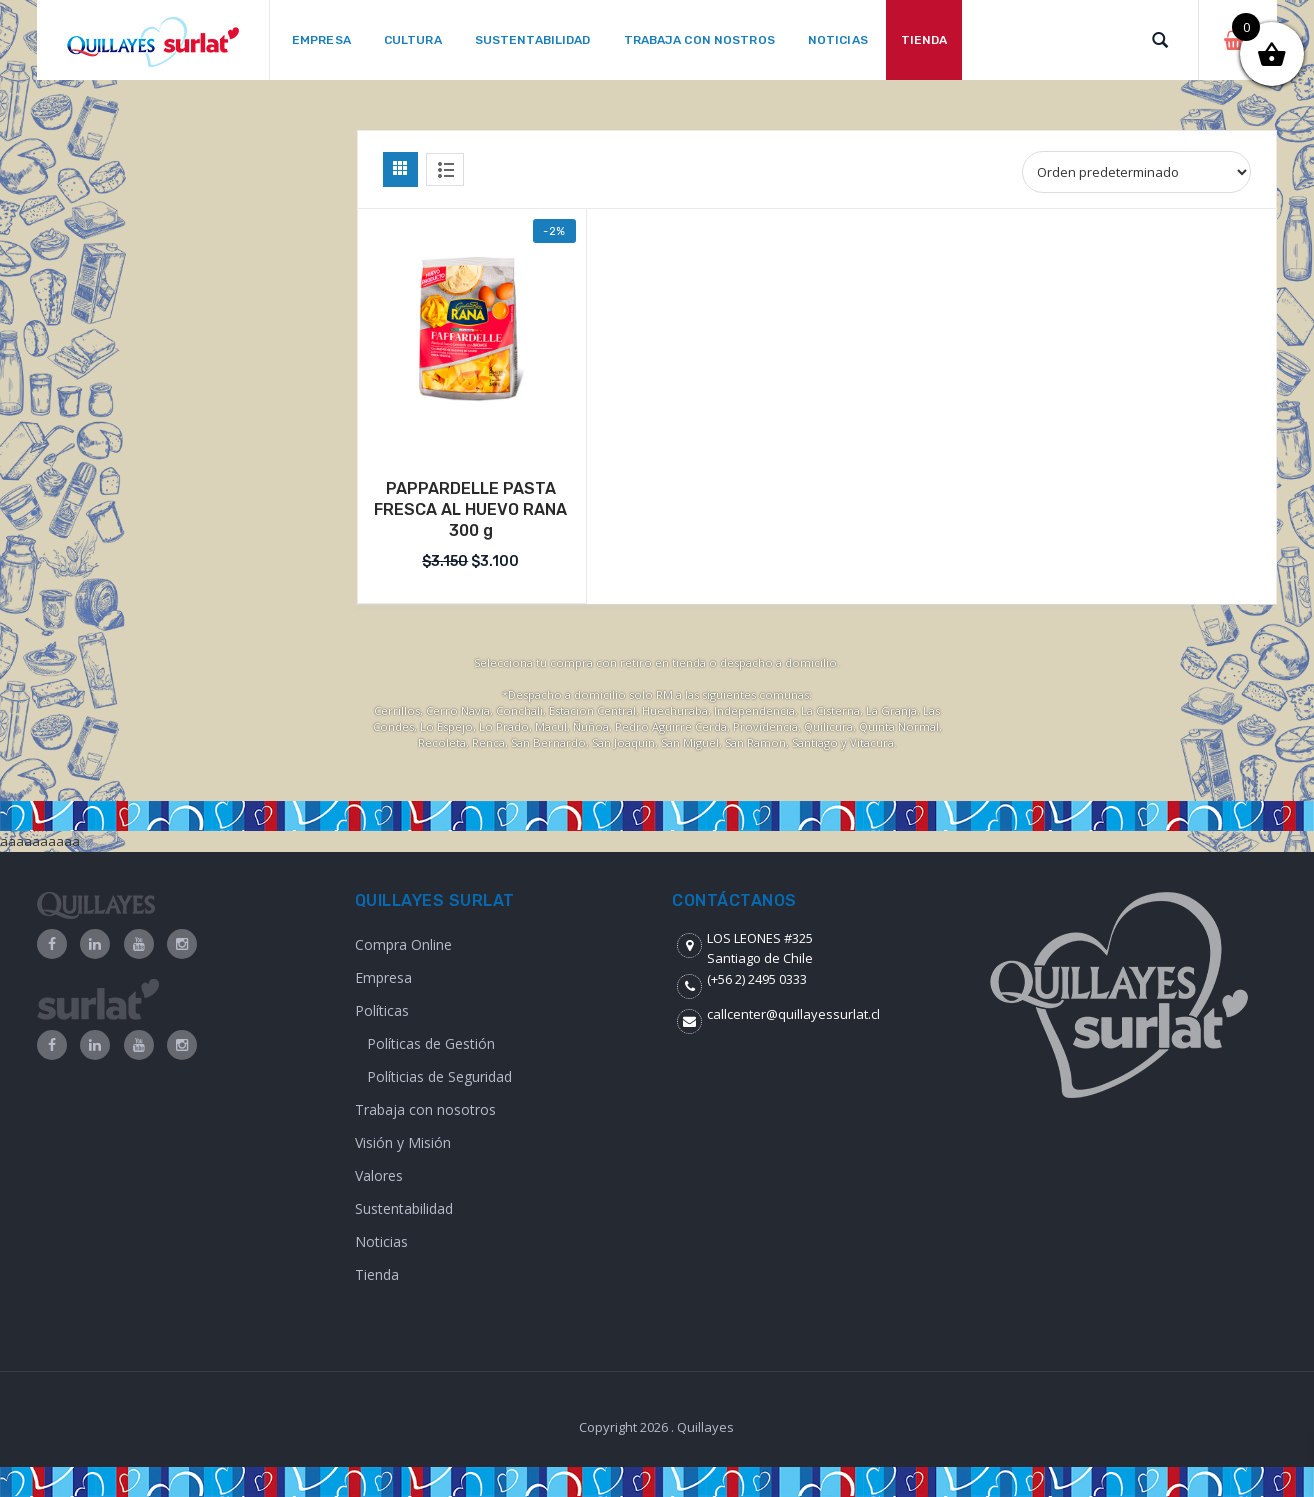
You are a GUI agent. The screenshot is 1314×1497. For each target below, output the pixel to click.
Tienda (377, 1274)
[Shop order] (1136, 172)
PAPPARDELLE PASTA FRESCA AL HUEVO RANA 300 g (470, 509)
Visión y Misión (403, 1142)
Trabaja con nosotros (425, 1109)
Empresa (383, 977)
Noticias (381, 1241)
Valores (379, 1175)
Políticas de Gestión (431, 1043)
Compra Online (403, 944)
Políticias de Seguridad (439, 1076)
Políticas (382, 1010)
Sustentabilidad (404, 1208)
